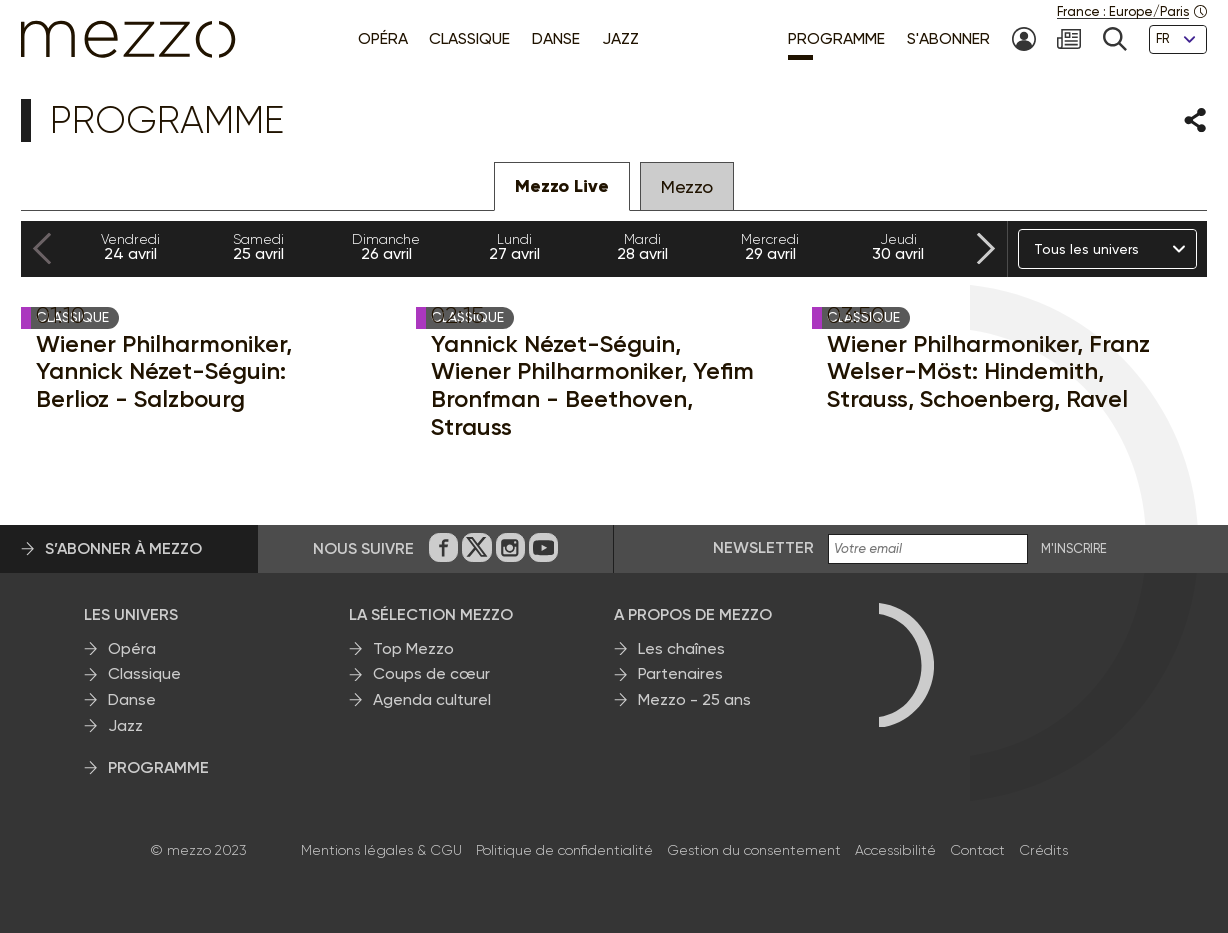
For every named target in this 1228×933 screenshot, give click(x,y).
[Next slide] (986, 249)
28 (642, 247)
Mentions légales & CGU (381, 850)
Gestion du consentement (754, 850)
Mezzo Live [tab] (562, 186)
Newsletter (763, 547)
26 (386, 247)
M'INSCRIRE (1074, 549)
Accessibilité (895, 850)
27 (514, 247)
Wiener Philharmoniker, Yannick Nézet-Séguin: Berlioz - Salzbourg (164, 371)
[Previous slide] (42, 249)
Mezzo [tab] (687, 186)
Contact (977, 850)
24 (130, 247)
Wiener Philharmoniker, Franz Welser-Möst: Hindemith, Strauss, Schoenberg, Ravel (988, 371)
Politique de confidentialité (564, 850)
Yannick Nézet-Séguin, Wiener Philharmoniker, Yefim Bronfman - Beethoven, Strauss (592, 385)
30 (898, 247)
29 (770, 247)
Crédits (1043, 850)
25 (258, 247)
